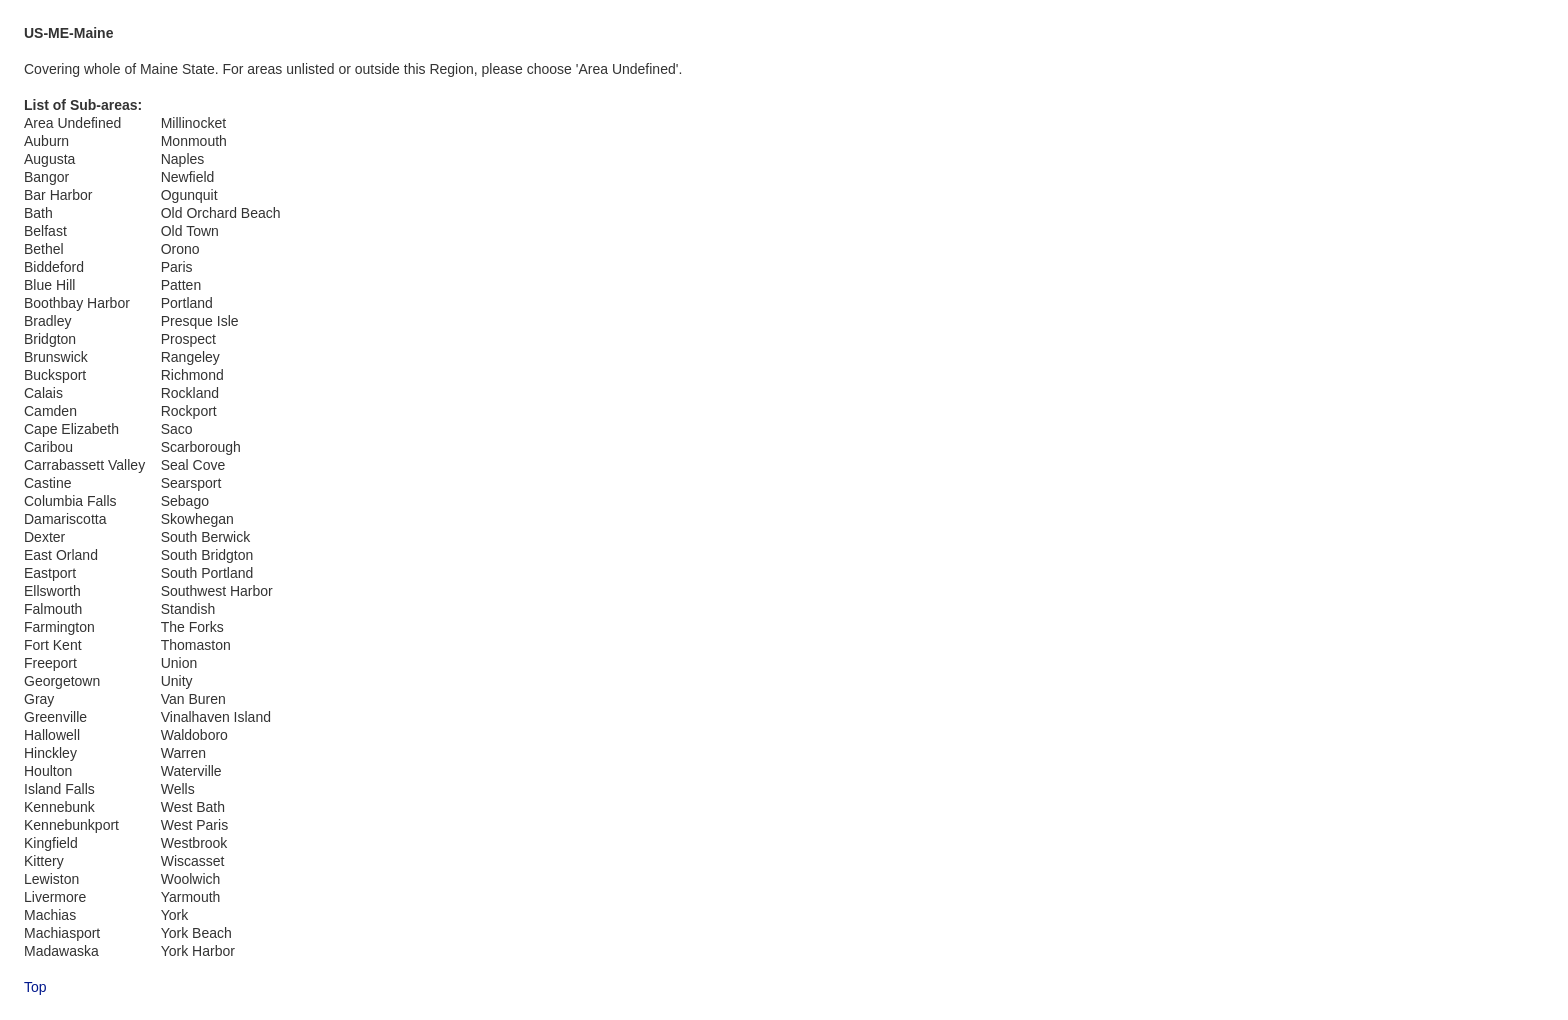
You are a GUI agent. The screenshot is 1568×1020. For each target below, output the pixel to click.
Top (35, 987)
